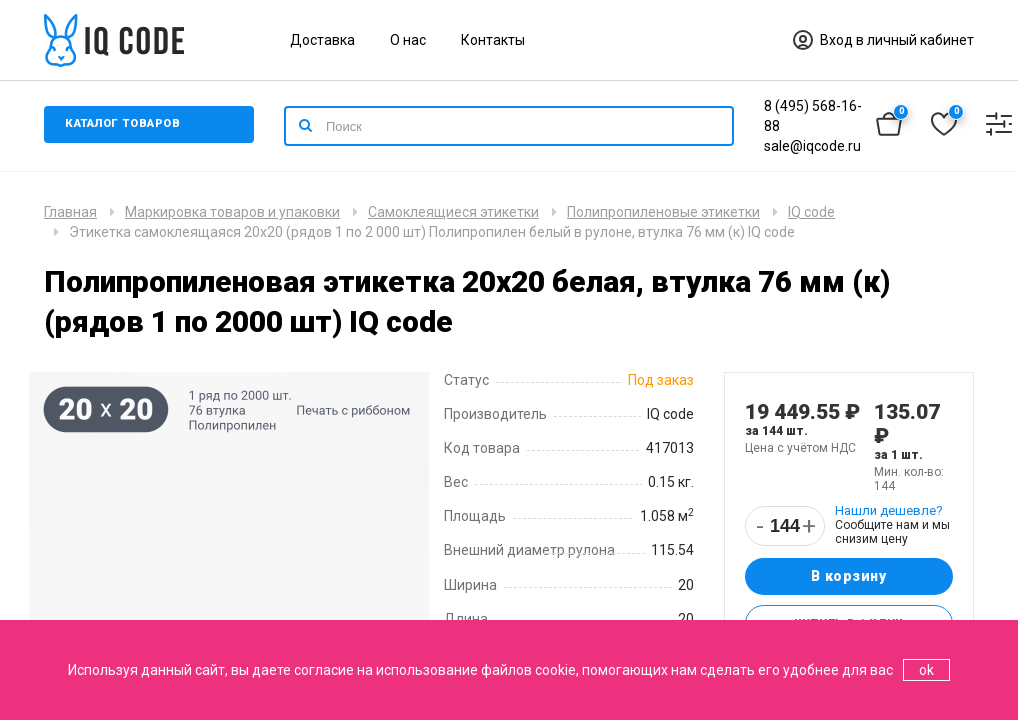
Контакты (493, 40)
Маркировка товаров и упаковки (232, 212)
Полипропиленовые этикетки (663, 212)
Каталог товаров (128, 126)
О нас (408, 40)
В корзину (848, 578)
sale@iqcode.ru (812, 146)
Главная (70, 212)
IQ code (811, 212)
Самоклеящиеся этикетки (453, 212)
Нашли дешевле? (889, 510)
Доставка (322, 40)
